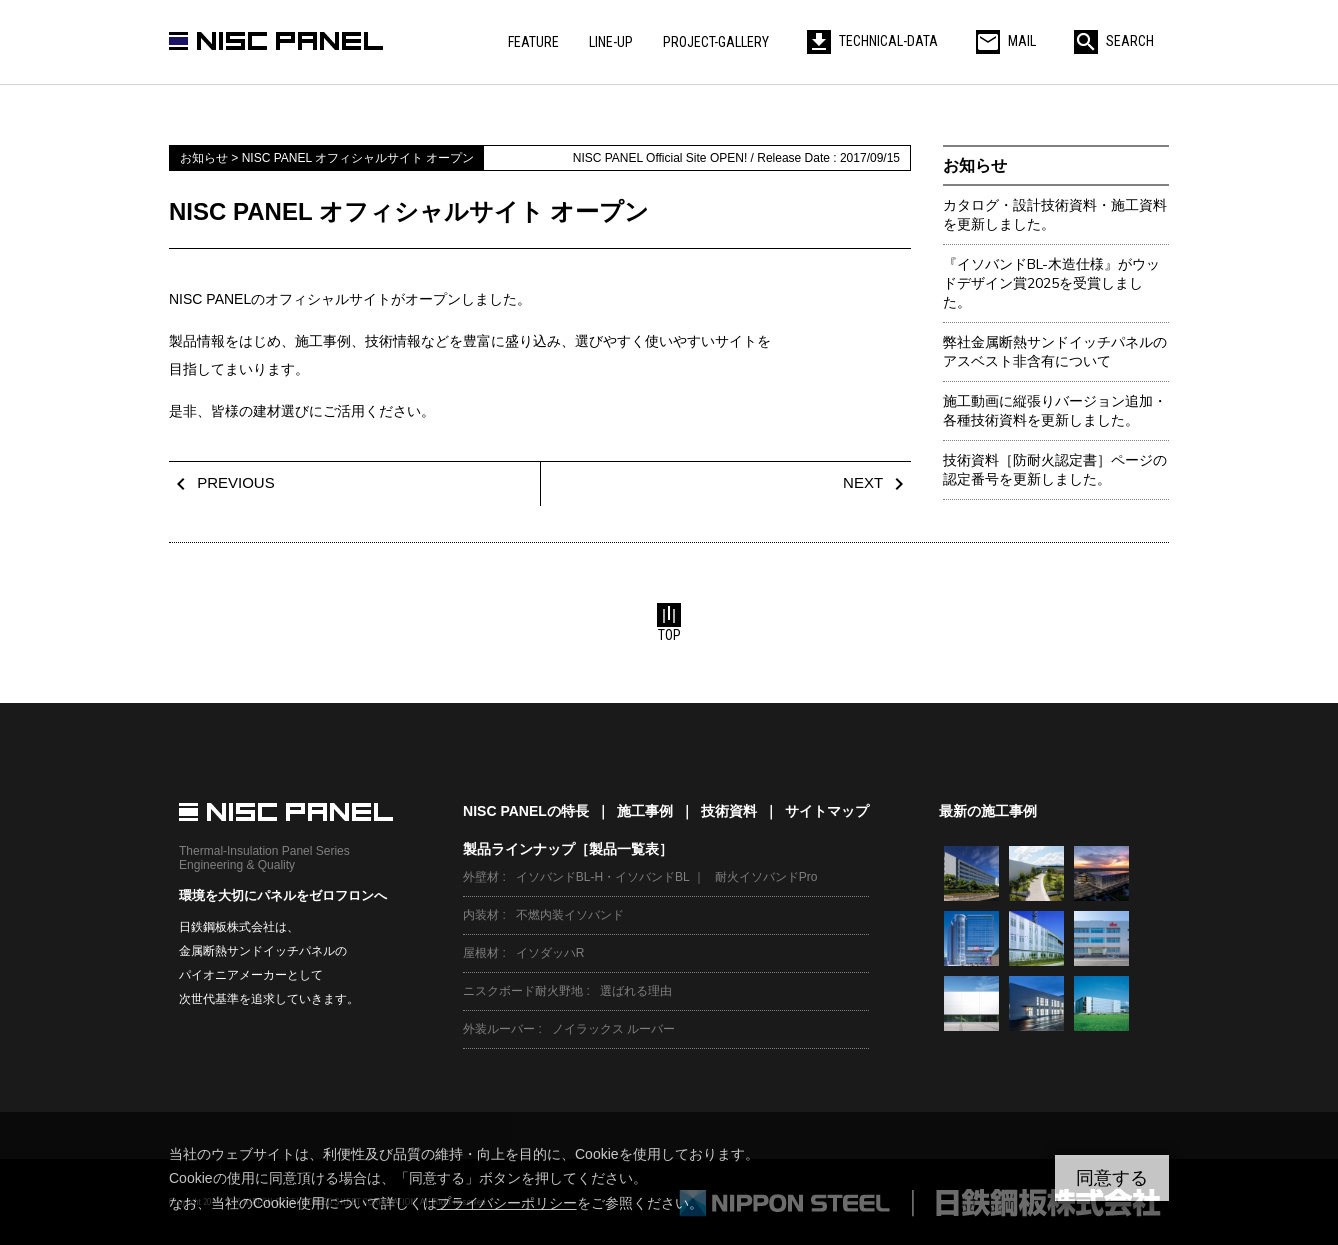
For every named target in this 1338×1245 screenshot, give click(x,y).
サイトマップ (827, 811)
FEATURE (533, 42)
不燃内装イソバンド (570, 915)
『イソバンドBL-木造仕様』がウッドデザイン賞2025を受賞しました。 (1051, 283)
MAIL (1006, 41)
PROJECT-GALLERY (716, 42)
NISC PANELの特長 (526, 811)
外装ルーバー (499, 1029)
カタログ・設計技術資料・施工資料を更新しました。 (1055, 215)
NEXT (877, 482)
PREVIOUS (222, 482)
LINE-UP (611, 42)
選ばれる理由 (636, 991)
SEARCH (1114, 41)
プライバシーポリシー (507, 1203)
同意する (1112, 1178)
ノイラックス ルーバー (613, 1029)
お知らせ (975, 165)
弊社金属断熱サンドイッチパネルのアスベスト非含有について (1055, 352)
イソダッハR (550, 953)
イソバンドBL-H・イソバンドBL (603, 877)
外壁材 (481, 877)
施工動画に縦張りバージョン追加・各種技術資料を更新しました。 (1055, 411)
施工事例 (645, 811)
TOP (669, 623)
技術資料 (729, 811)
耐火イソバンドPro (766, 877)
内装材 (481, 915)
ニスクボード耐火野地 (523, 991)
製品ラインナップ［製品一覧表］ (568, 849)
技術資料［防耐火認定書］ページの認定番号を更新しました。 (1055, 470)
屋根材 (481, 953)
